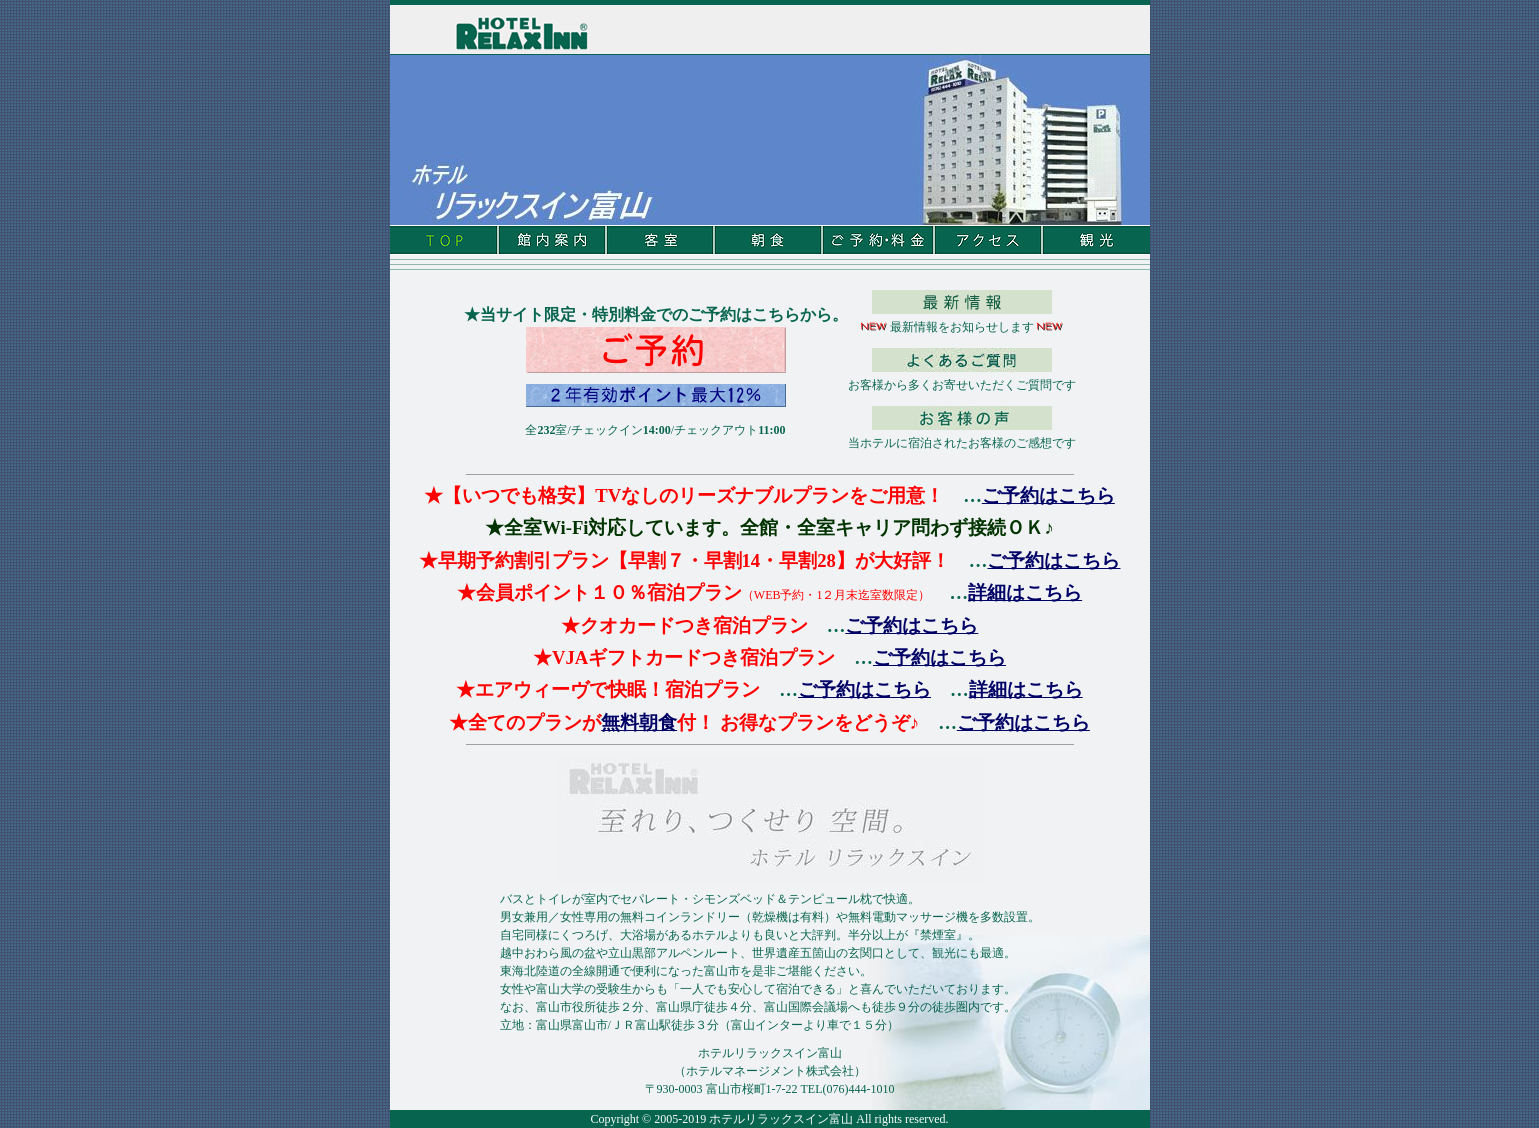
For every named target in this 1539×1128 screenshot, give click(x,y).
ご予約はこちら (1048, 495)
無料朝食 (639, 722)
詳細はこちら (1025, 592)
